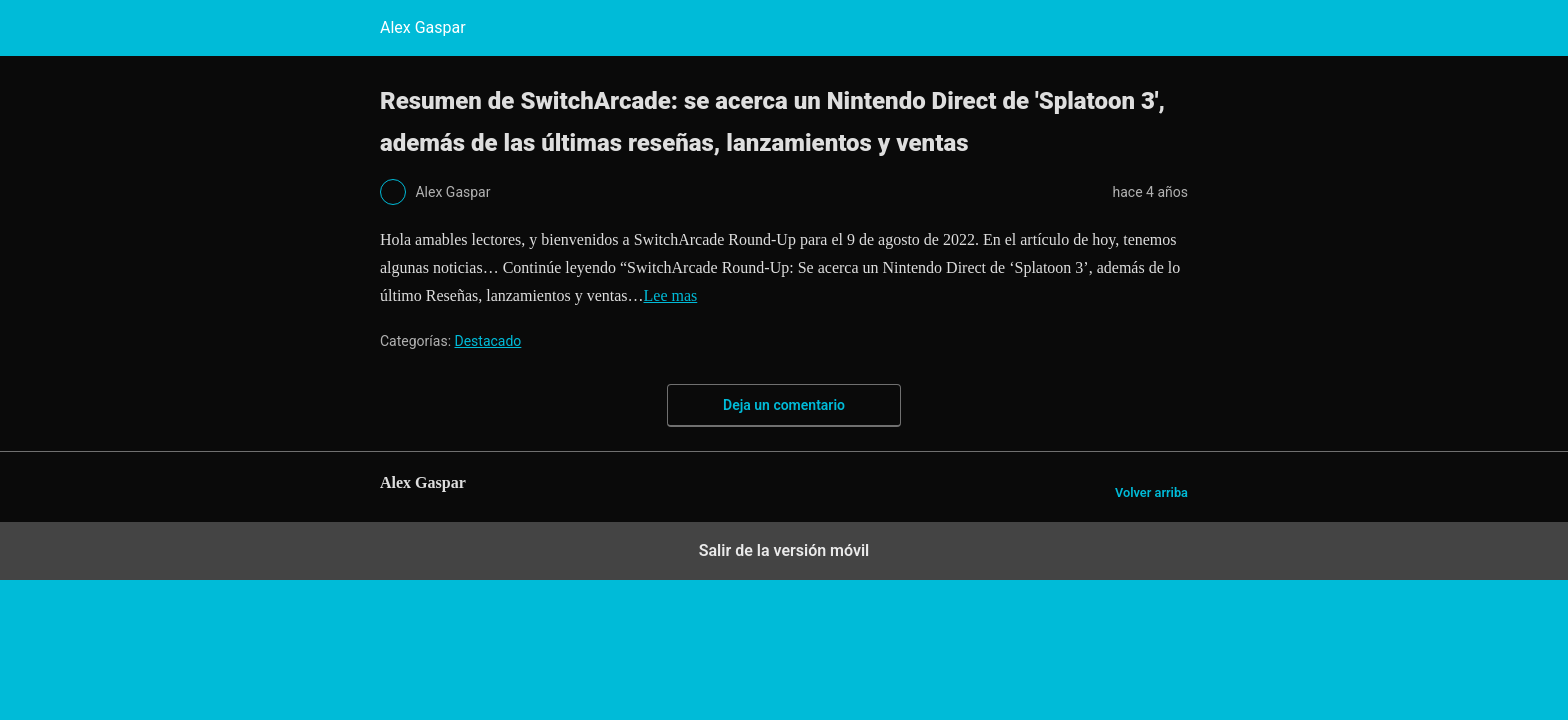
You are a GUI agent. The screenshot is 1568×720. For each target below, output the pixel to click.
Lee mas (671, 295)
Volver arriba (1151, 492)
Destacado (488, 341)
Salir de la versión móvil (784, 550)
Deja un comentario (784, 405)
